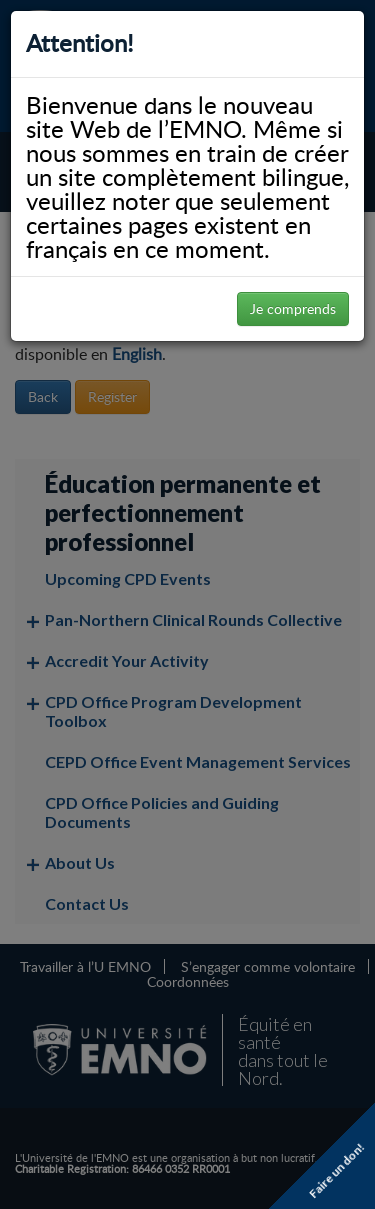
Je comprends (293, 308)
